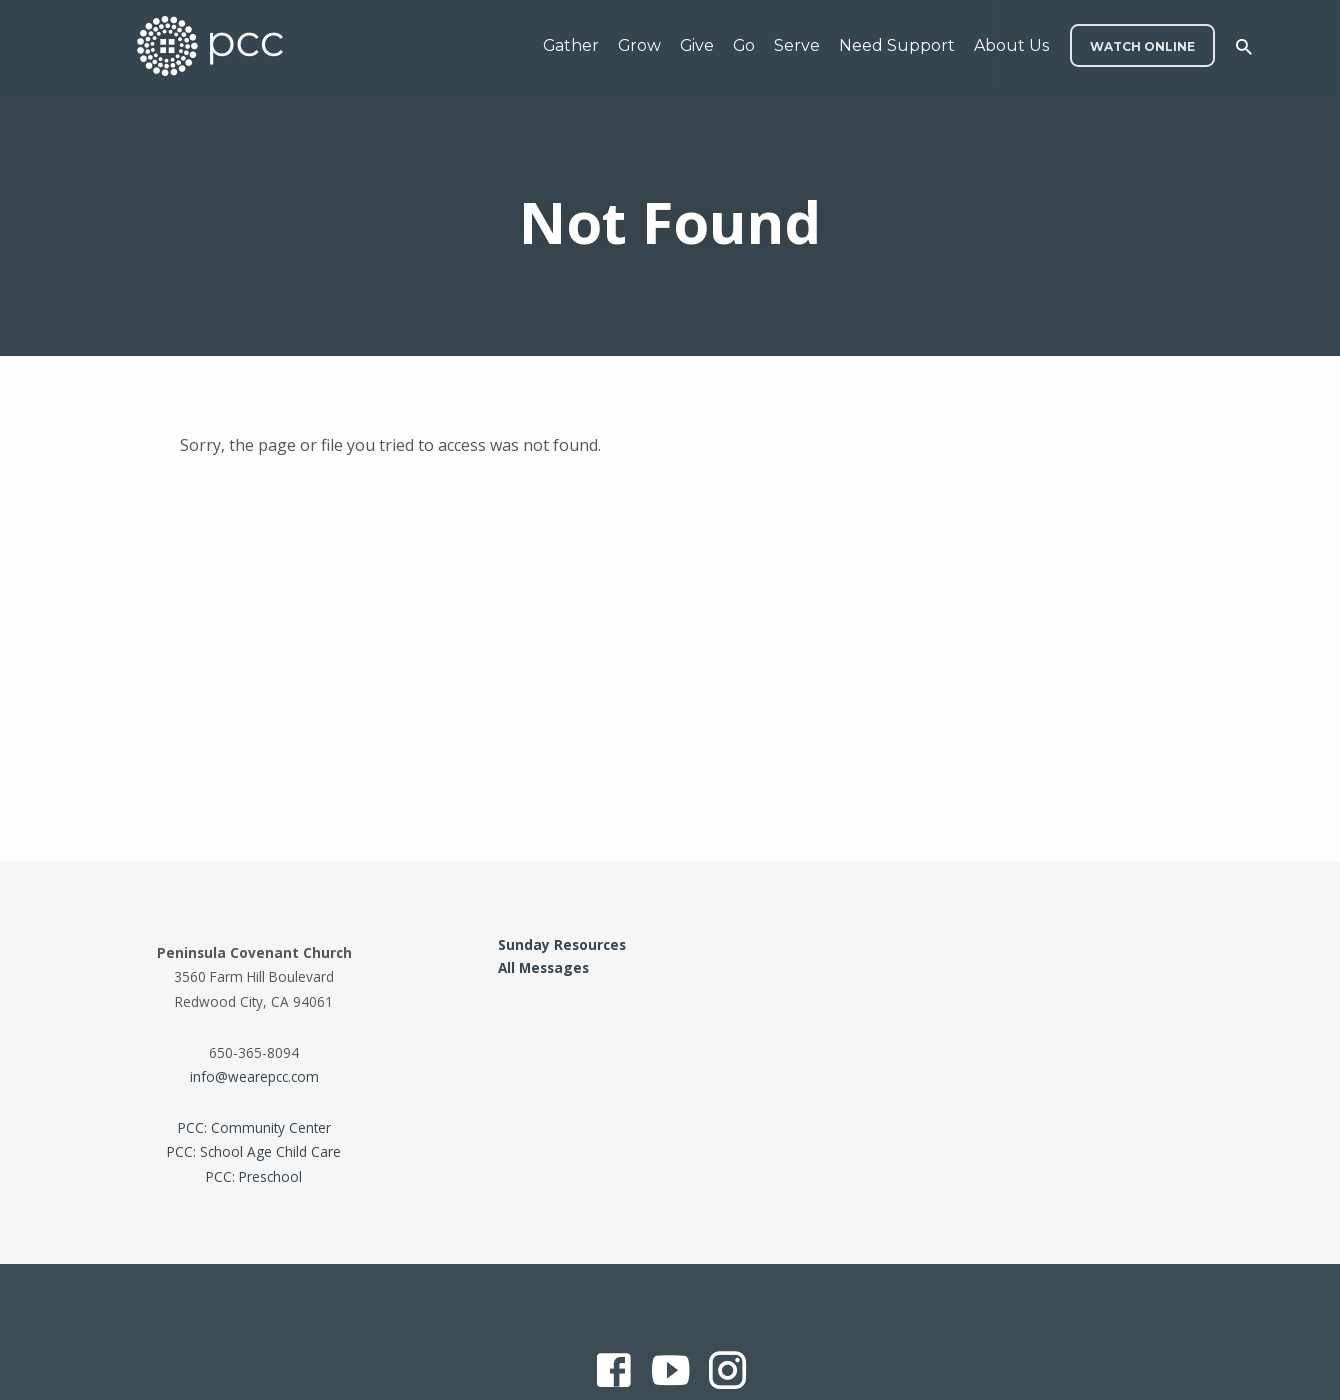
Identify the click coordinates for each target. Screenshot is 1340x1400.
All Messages (543, 967)
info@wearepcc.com (254, 1076)
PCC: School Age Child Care (254, 1151)
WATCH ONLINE (1142, 46)
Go (744, 45)
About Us (1011, 45)
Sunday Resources (562, 944)
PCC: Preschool (254, 1176)
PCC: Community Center (254, 1127)
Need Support (897, 45)
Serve (797, 45)
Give (697, 45)
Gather (571, 45)
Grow (639, 45)
